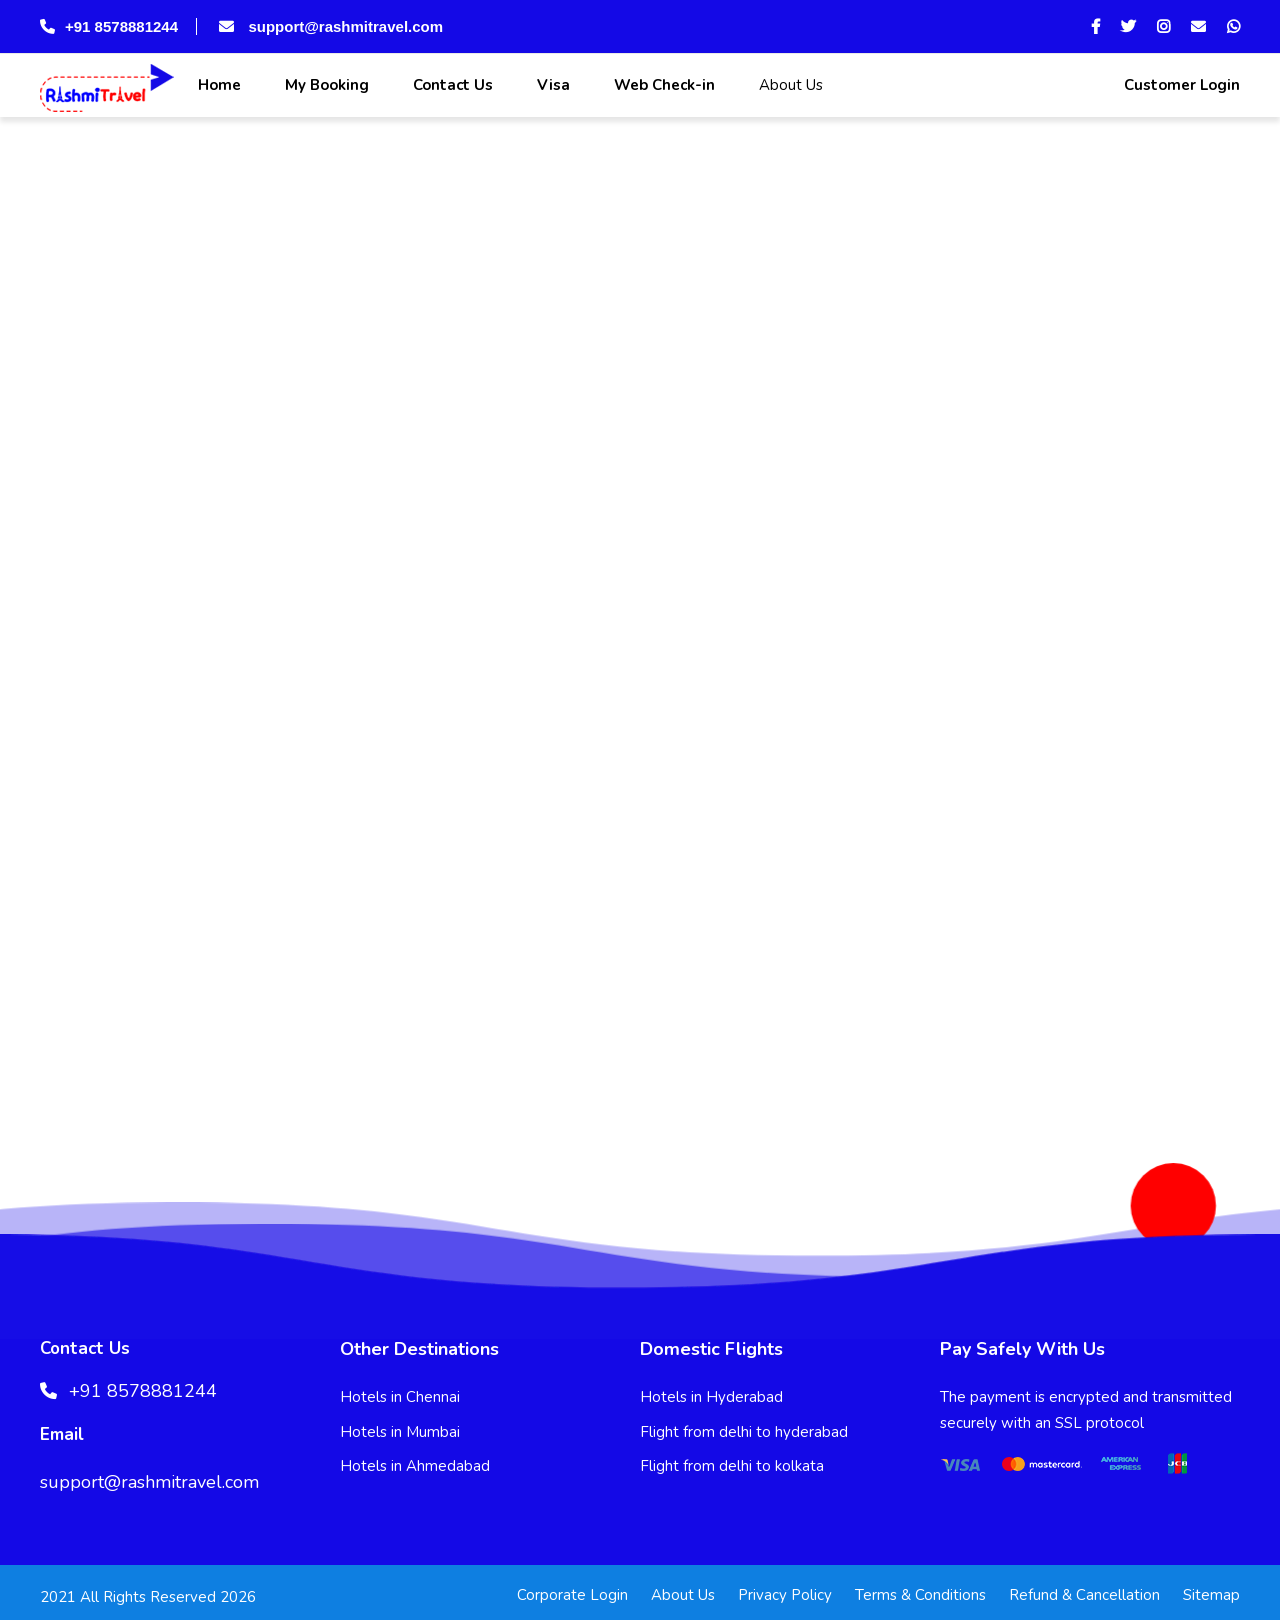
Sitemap (1211, 1595)
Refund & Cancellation (1084, 1595)
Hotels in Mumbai (400, 1432)
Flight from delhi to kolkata (732, 1466)
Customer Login (1180, 85)
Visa (551, 85)
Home (217, 85)
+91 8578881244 (109, 26)
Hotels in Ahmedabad (415, 1466)
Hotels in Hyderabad (711, 1397)
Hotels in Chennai (400, 1397)
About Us (789, 85)
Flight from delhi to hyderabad (744, 1432)
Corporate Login (572, 1595)
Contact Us (451, 85)
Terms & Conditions (920, 1595)
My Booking (325, 85)
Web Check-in (662, 85)
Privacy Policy (785, 1595)
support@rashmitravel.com (329, 26)
